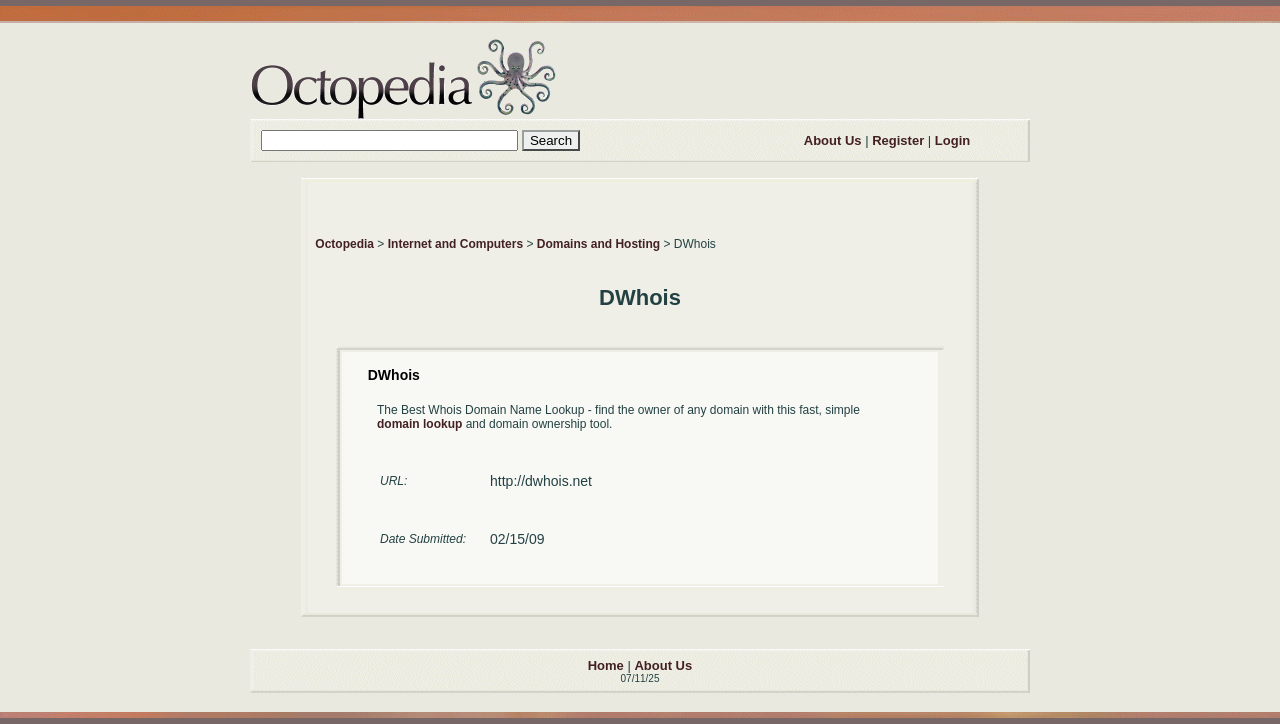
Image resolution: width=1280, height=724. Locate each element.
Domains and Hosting (598, 244)
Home (606, 665)
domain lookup (419, 424)
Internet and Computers (455, 244)
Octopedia (344, 244)
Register (898, 140)
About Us (833, 140)
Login (952, 140)
